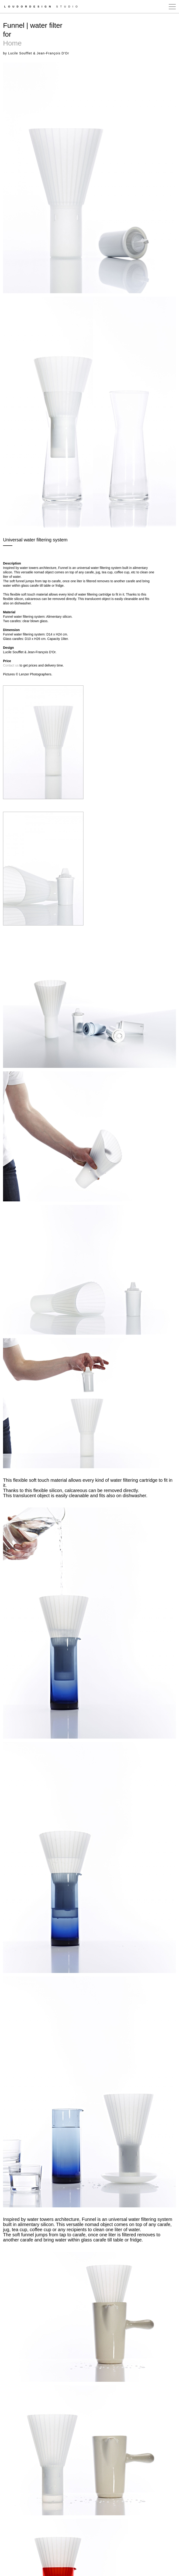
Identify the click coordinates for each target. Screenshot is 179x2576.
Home (12, 43)
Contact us (11, 665)
